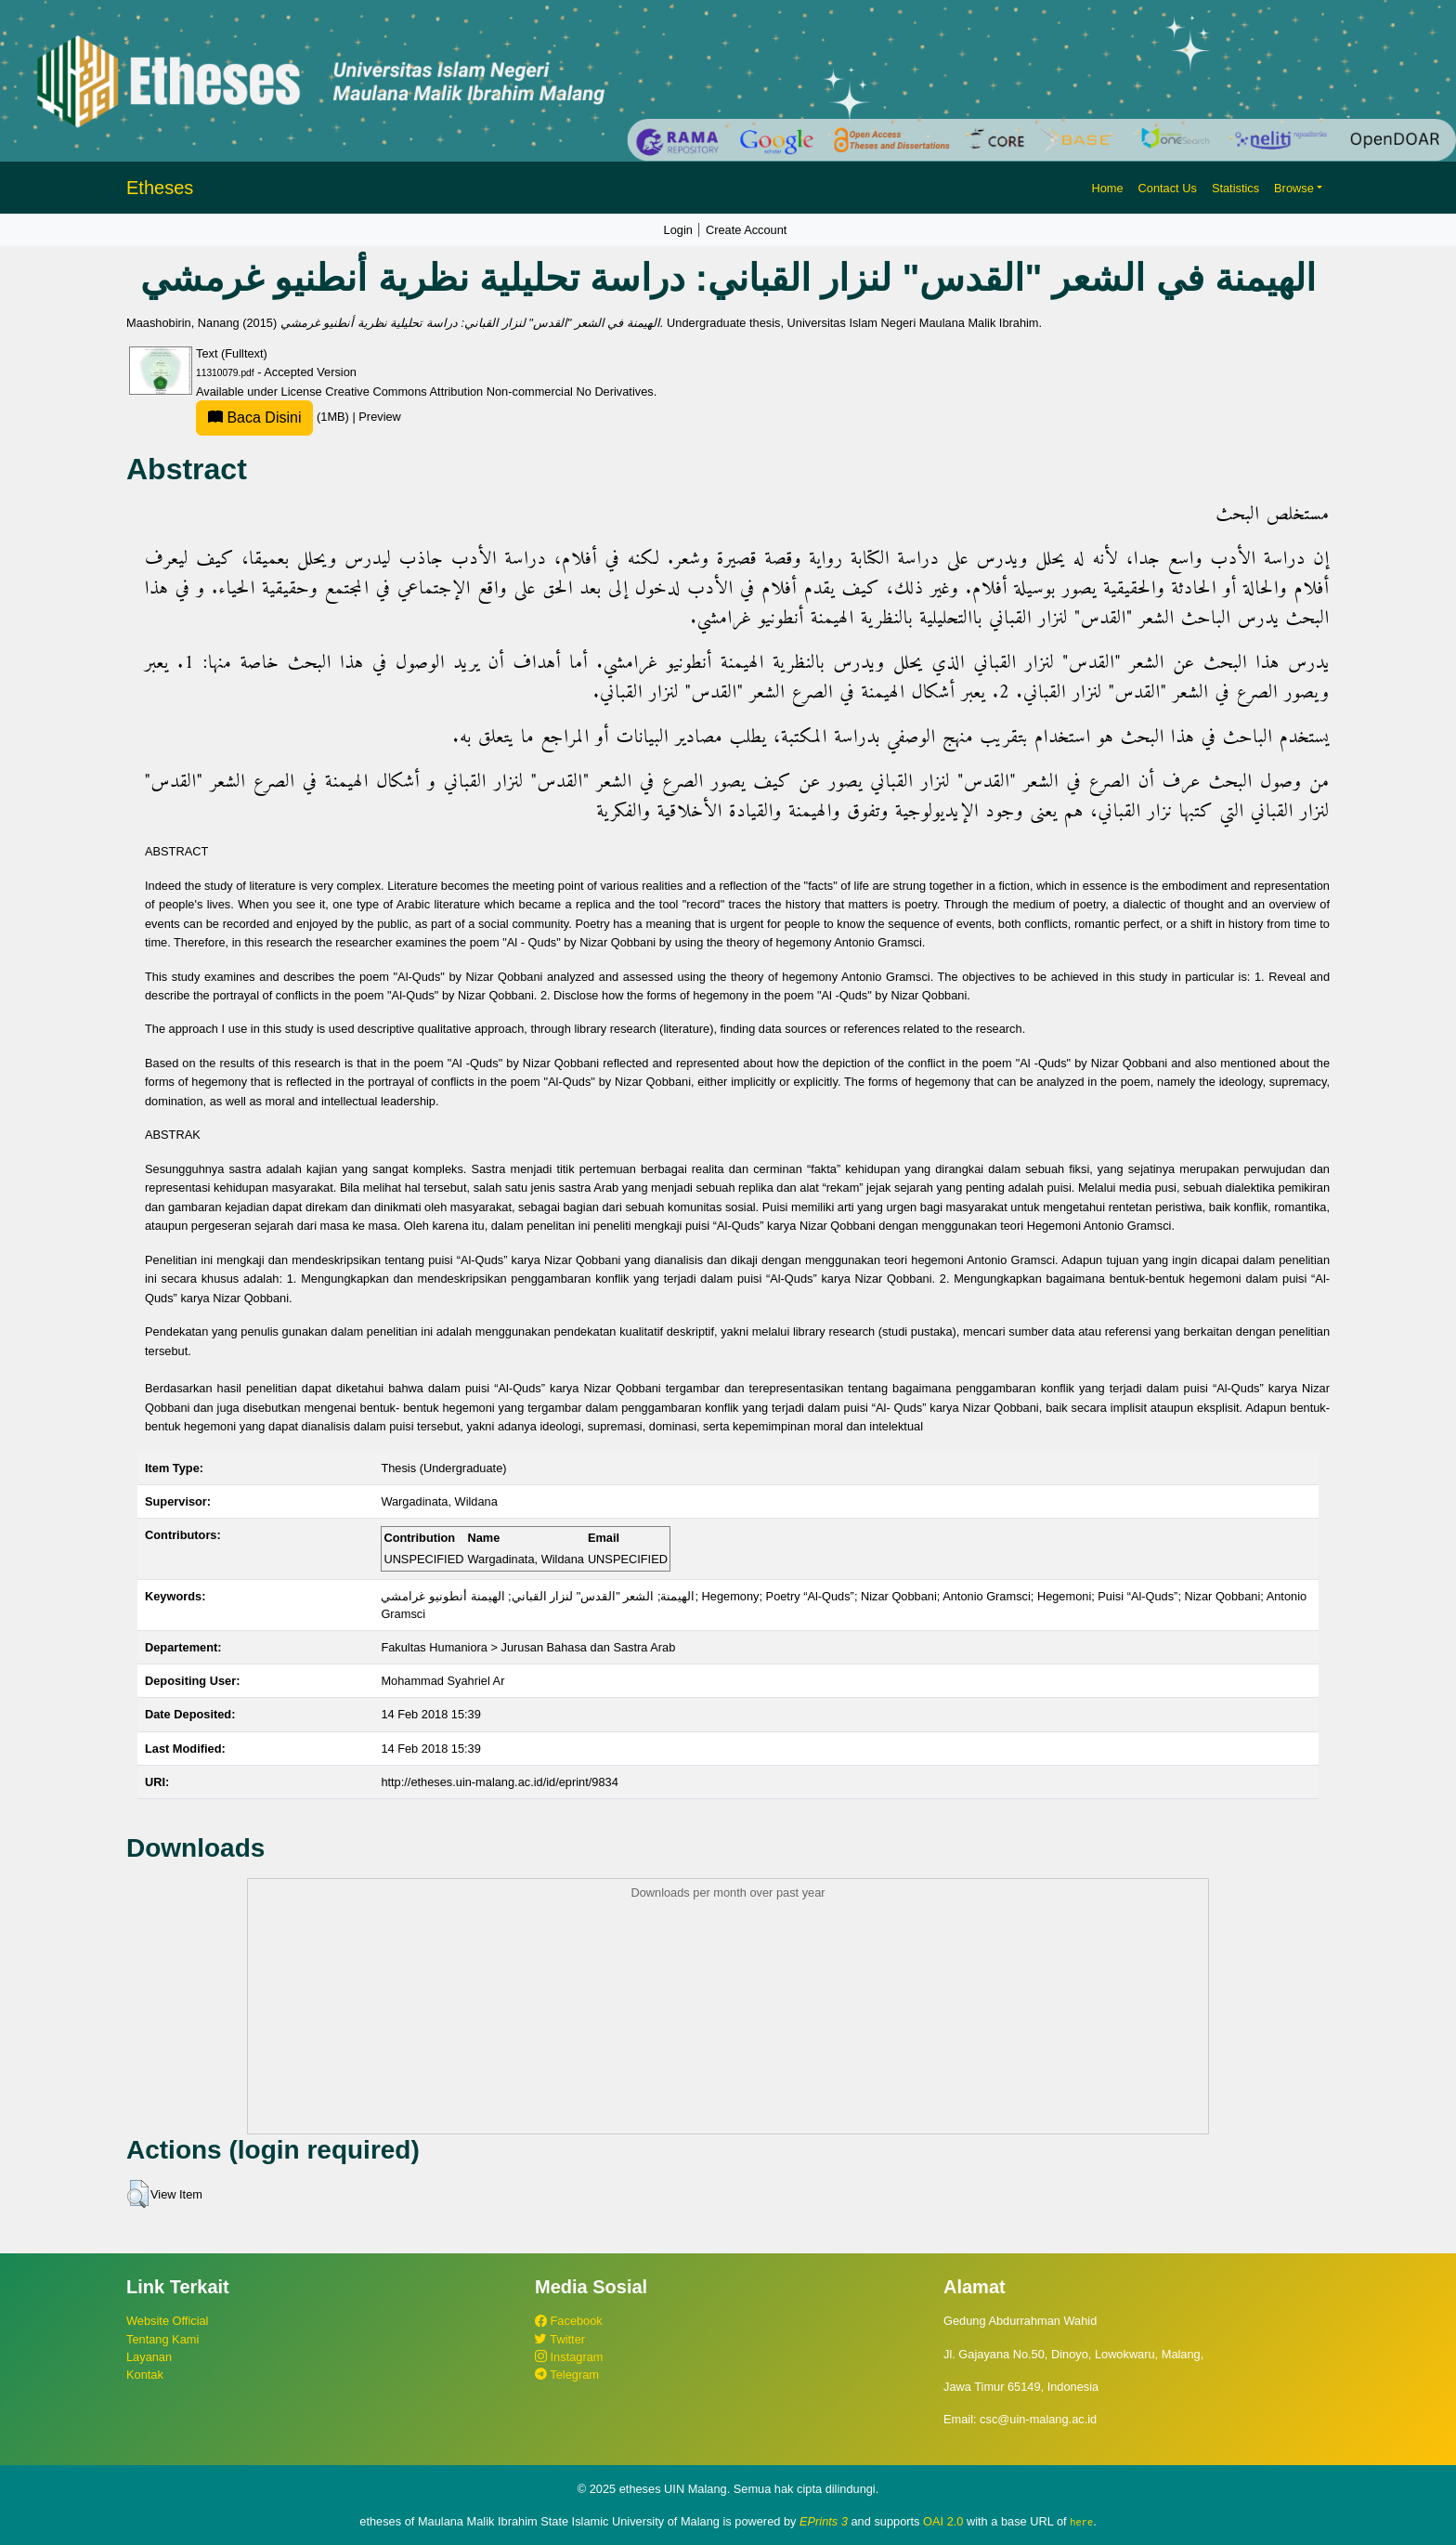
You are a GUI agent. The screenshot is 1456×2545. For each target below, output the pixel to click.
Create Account (746, 230)
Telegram (567, 2375)
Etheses (159, 187)
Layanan (149, 2357)
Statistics (1235, 188)
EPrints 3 (824, 2521)
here (1081, 2521)
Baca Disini (254, 417)
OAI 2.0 (943, 2521)
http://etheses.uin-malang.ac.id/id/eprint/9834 (499, 1782)
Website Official (167, 2321)
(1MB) (274, 417)
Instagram (569, 2357)
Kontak (144, 2375)
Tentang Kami (162, 2339)
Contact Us (1167, 188)
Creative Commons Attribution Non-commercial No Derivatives (489, 391)
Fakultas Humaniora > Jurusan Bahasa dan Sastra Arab (528, 1647)
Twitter (560, 2339)
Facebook (569, 2321)
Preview (379, 417)
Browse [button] (1294, 188)
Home (1107, 188)
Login (678, 230)
